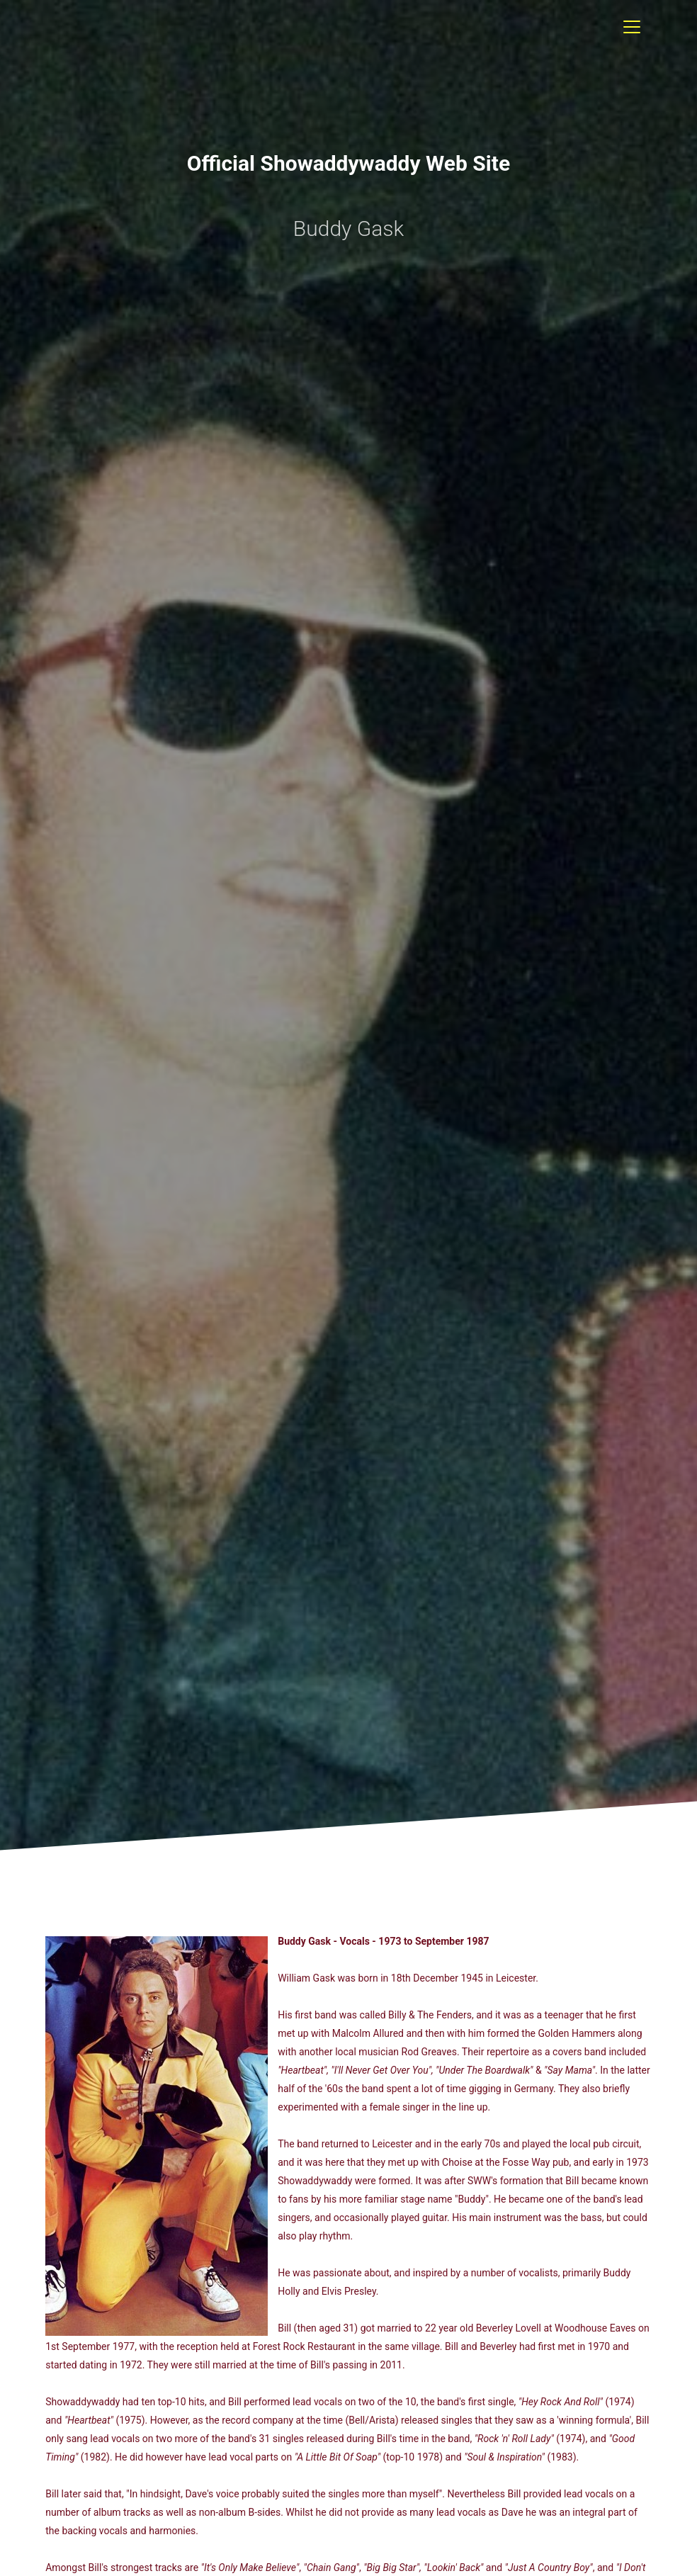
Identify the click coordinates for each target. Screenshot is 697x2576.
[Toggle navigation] (632, 27)
